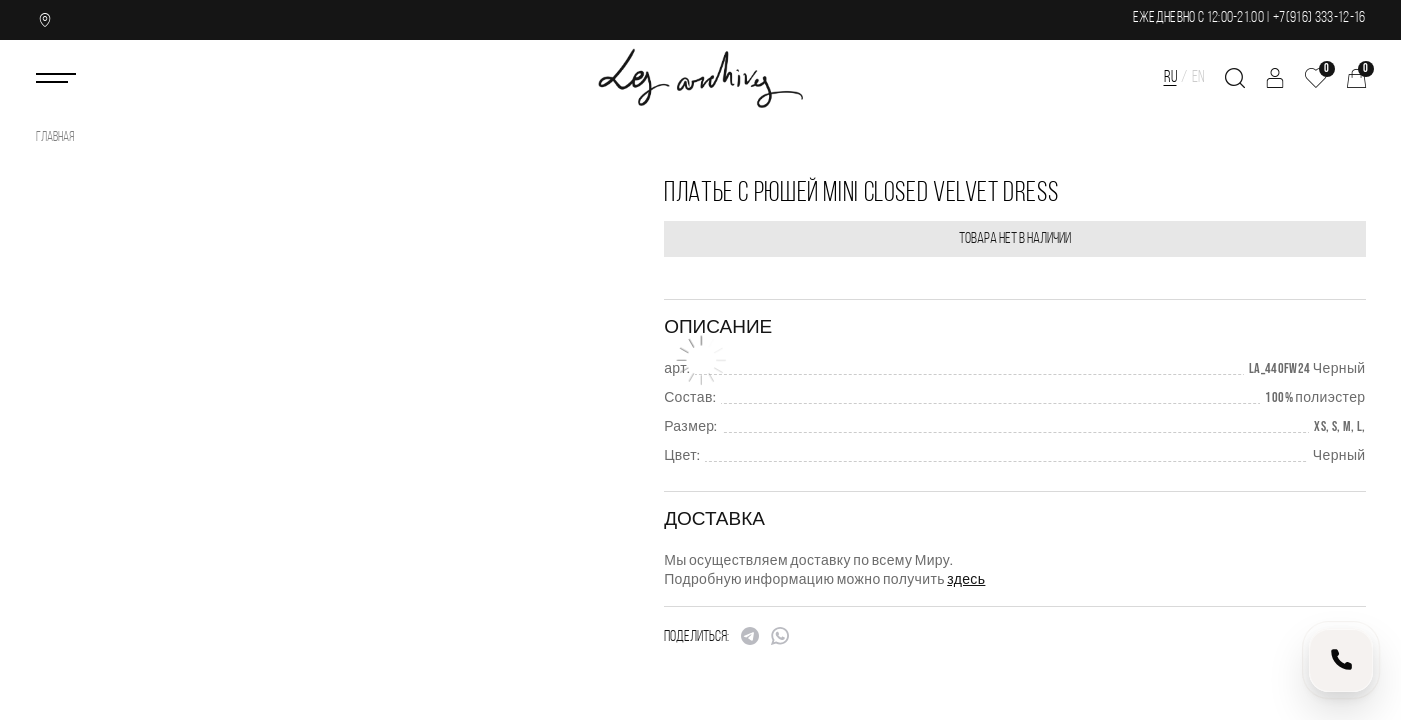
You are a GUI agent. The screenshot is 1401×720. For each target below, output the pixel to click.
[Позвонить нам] (1341, 660)
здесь (966, 579)
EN (1198, 77)
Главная (55, 137)
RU (1170, 77)
